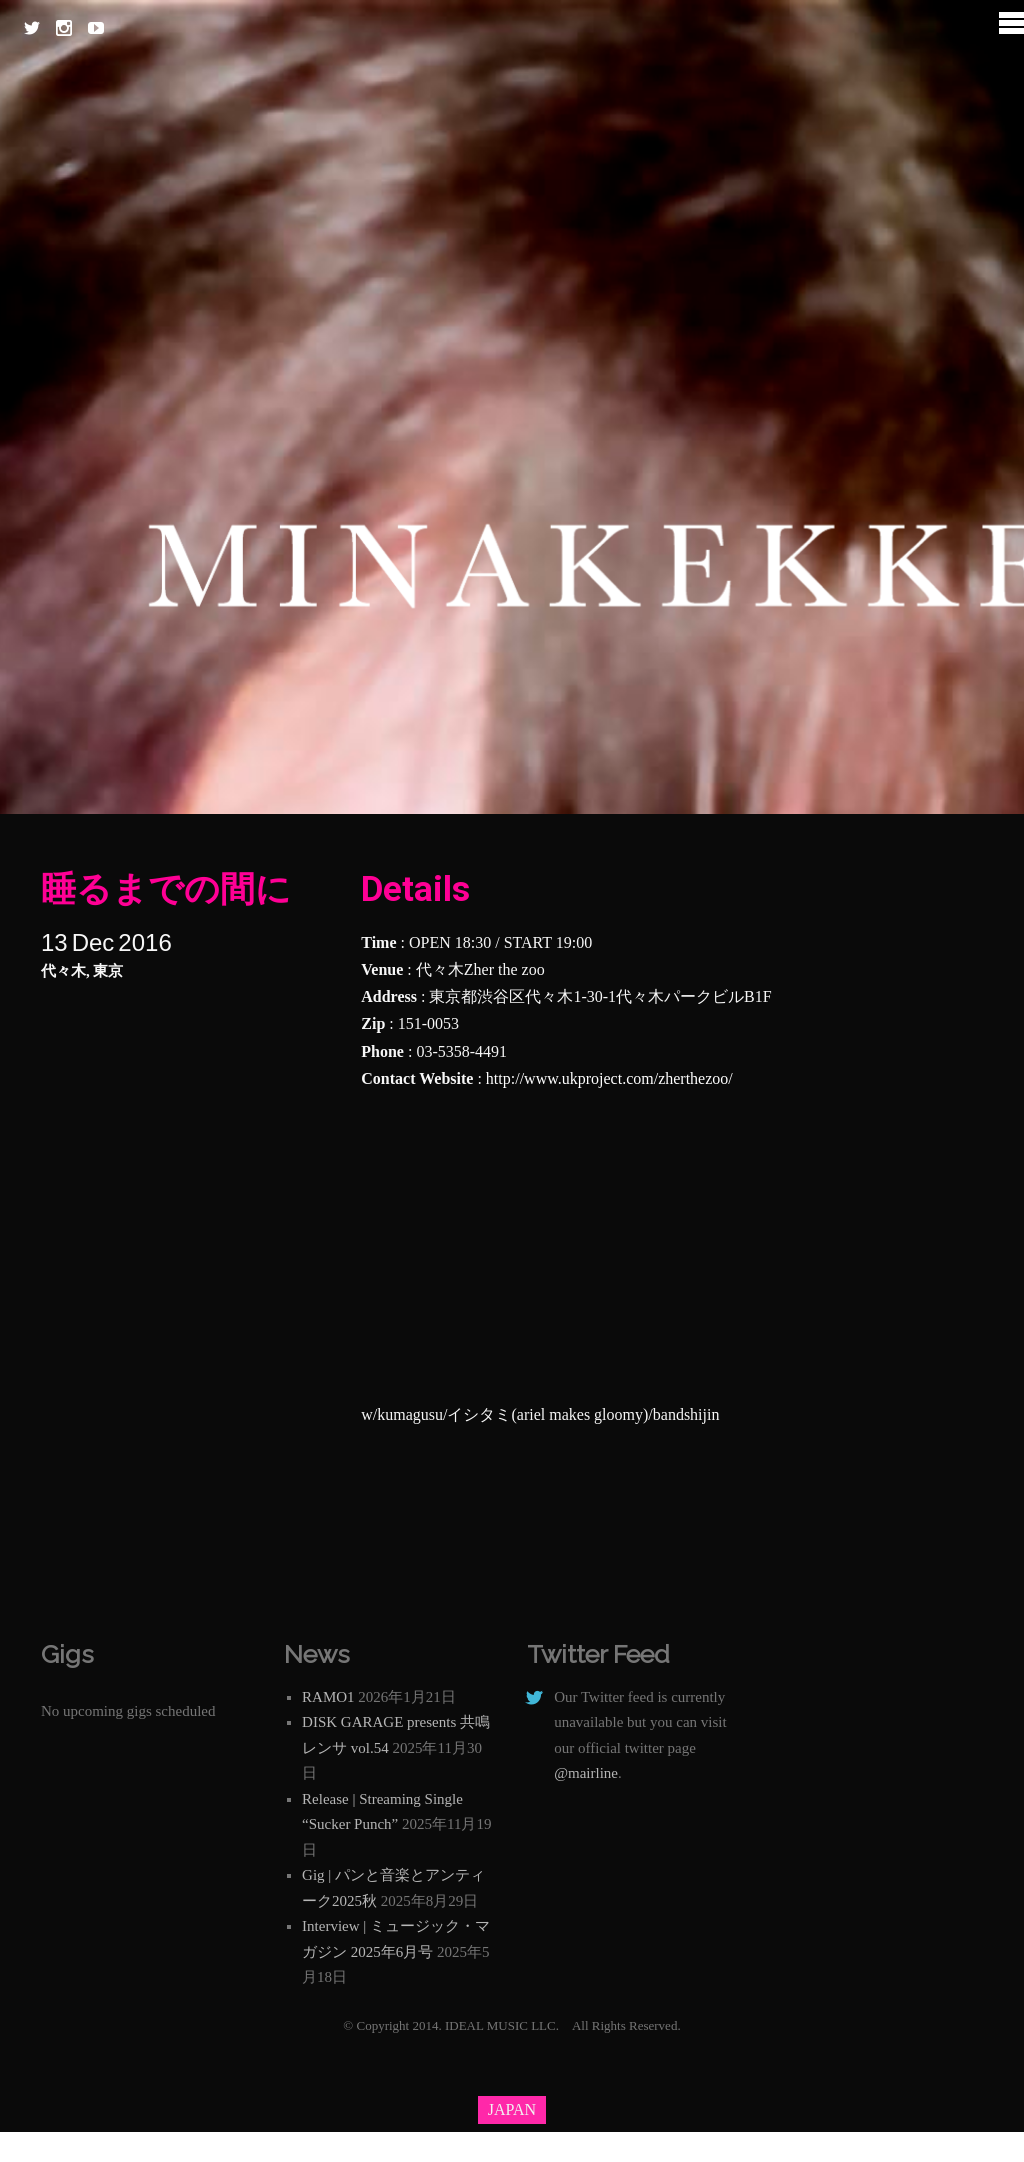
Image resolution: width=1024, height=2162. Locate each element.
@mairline (586, 1773)
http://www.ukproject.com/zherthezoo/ (609, 1078)
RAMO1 (328, 1697)
